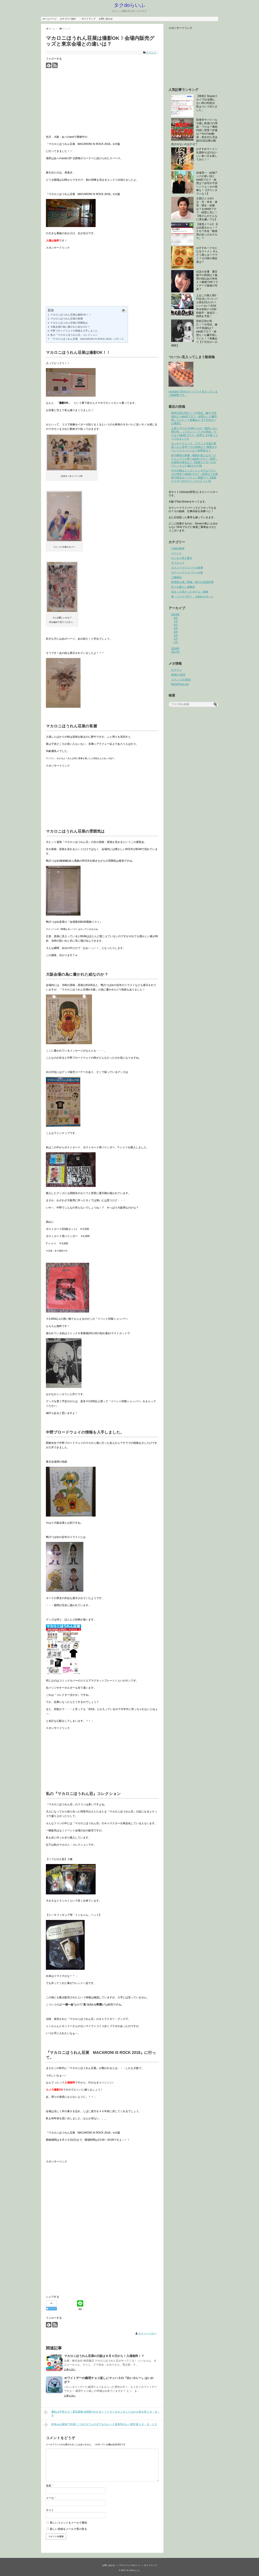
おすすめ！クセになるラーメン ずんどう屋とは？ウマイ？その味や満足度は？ (207, 254)
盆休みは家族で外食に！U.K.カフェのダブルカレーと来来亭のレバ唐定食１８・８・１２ (100, 2424)
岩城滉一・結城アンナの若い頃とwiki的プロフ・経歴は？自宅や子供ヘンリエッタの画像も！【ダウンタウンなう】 (206, 183)
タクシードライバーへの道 (187, 572)
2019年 (175, 614)
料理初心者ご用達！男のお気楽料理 (192, 582)
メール (51, 2498)
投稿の (178, 674)
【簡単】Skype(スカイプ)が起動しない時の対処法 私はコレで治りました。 (207, 103)
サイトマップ (88, 18)
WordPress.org (180, 684)
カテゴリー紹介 (69, 18)
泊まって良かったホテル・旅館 (189, 591)
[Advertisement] (102, 104)
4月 (176, 631)
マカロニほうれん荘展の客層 (66, 318)
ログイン (176, 669)
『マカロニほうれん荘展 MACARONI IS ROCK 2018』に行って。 (88, 338)
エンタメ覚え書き (181, 558)
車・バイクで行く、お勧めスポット (192, 596)
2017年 (175, 652)
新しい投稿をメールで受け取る (68, 2529)
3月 (176, 635)
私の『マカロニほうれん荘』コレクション (74, 334)
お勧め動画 (177, 548)
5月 (176, 628)
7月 (176, 621)
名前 (49, 2485)
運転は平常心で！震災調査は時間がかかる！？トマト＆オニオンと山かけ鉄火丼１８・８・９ (102, 2413)
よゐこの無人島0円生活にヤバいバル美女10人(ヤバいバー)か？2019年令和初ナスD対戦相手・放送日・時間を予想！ (206, 306)
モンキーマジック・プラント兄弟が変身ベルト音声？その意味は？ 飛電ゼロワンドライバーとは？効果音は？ (194, 447)
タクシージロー (147, 2333)
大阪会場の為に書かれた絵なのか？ (70, 326)
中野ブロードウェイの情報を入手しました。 (75, 330)
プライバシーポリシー (129, 2565)
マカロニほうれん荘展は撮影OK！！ (70, 314)
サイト (50, 2510)
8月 (176, 618)
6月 (176, 625)
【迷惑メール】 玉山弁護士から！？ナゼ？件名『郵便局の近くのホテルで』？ (207, 231)
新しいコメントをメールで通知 (68, 2522)
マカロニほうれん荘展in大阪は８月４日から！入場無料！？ (104, 2356)
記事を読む (70, 2369)
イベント (151, 52)
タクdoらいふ (129, 5)
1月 (176, 642)
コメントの (181, 679)
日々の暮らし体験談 (183, 586)
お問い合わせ (106, 18)
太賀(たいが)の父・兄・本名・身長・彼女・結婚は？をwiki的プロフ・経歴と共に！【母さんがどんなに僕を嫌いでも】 (206, 209)
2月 (176, 638)
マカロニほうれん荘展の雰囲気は (69, 322)
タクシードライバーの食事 (187, 567)
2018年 (175, 648)
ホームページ (50, 18)
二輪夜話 (176, 577)
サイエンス (177, 562)
